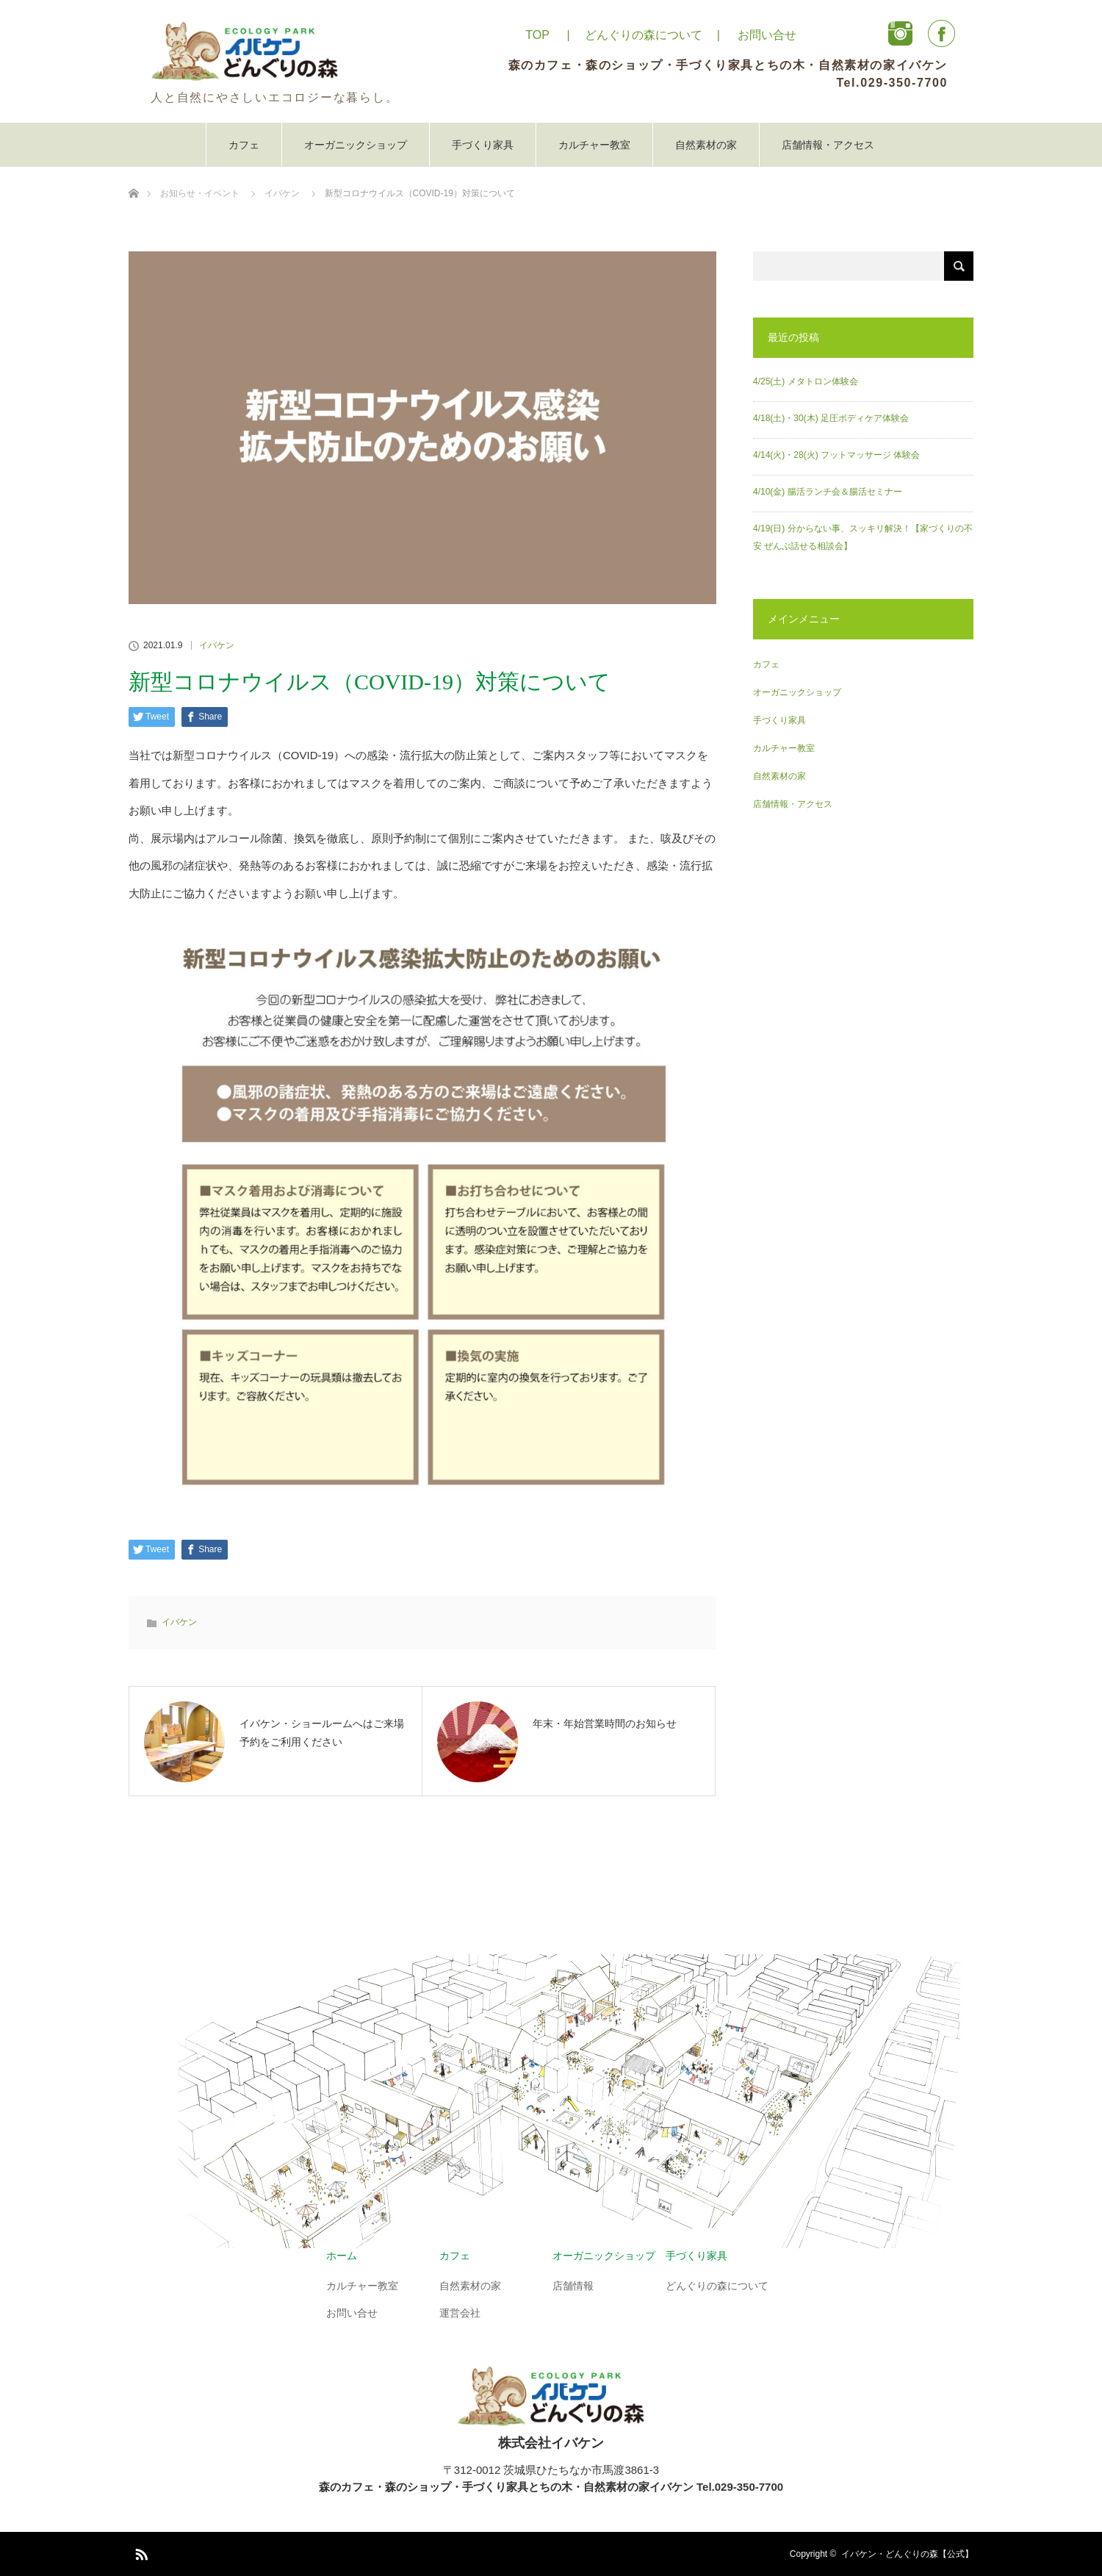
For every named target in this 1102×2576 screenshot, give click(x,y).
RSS (140, 2552)
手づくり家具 (483, 145)
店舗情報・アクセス (828, 145)
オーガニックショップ (355, 145)
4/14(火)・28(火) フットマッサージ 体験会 (836, 455)
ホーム (341, 2255)
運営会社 (459, 2313)
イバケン (216, 645)
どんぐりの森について (643, 35)
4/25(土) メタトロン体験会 (805, 381)
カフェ (243, 145)
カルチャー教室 (594, 145)
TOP (537, 35)
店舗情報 (573, 2286)
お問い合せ (767, 35)
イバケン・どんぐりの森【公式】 (907, 2554)
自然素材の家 (706, 145)
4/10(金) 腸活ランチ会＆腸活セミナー (827, 492)
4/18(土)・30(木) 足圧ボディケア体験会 (831, 418)
